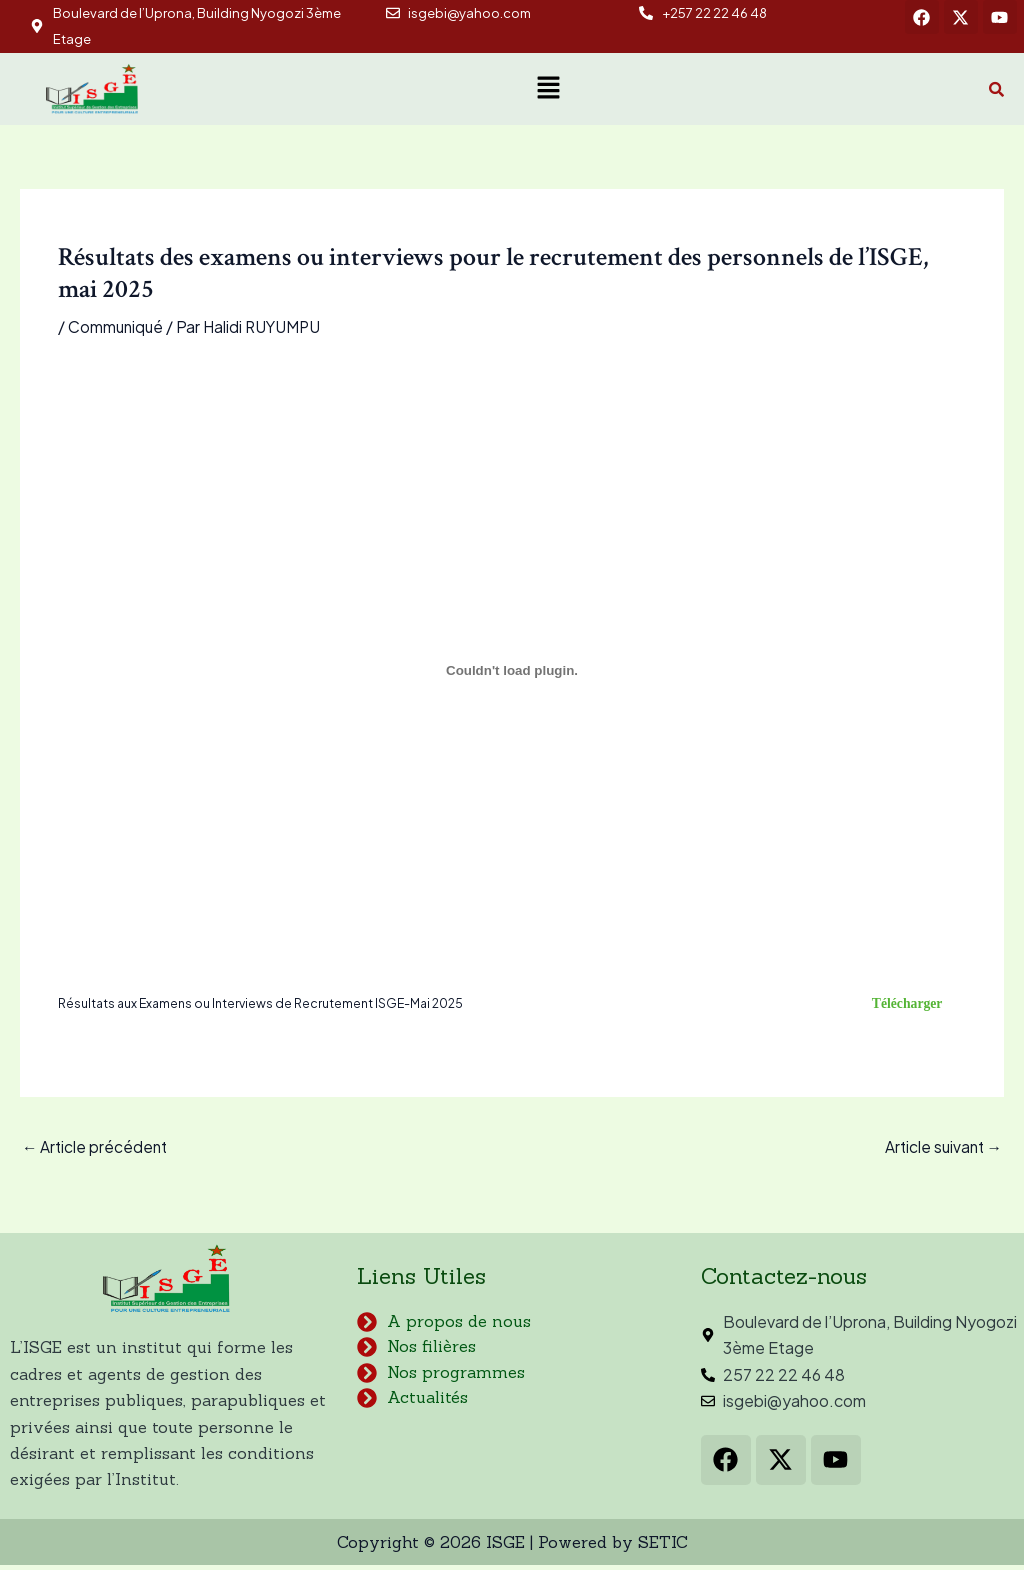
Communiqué (117, 326)
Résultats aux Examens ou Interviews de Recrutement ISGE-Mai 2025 (269, 1005)
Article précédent (96, 1150)
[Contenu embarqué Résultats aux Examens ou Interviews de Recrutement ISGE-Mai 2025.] (511, 670)
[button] (548, 89)
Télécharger (902, 1005)
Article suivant (941, 1150)
